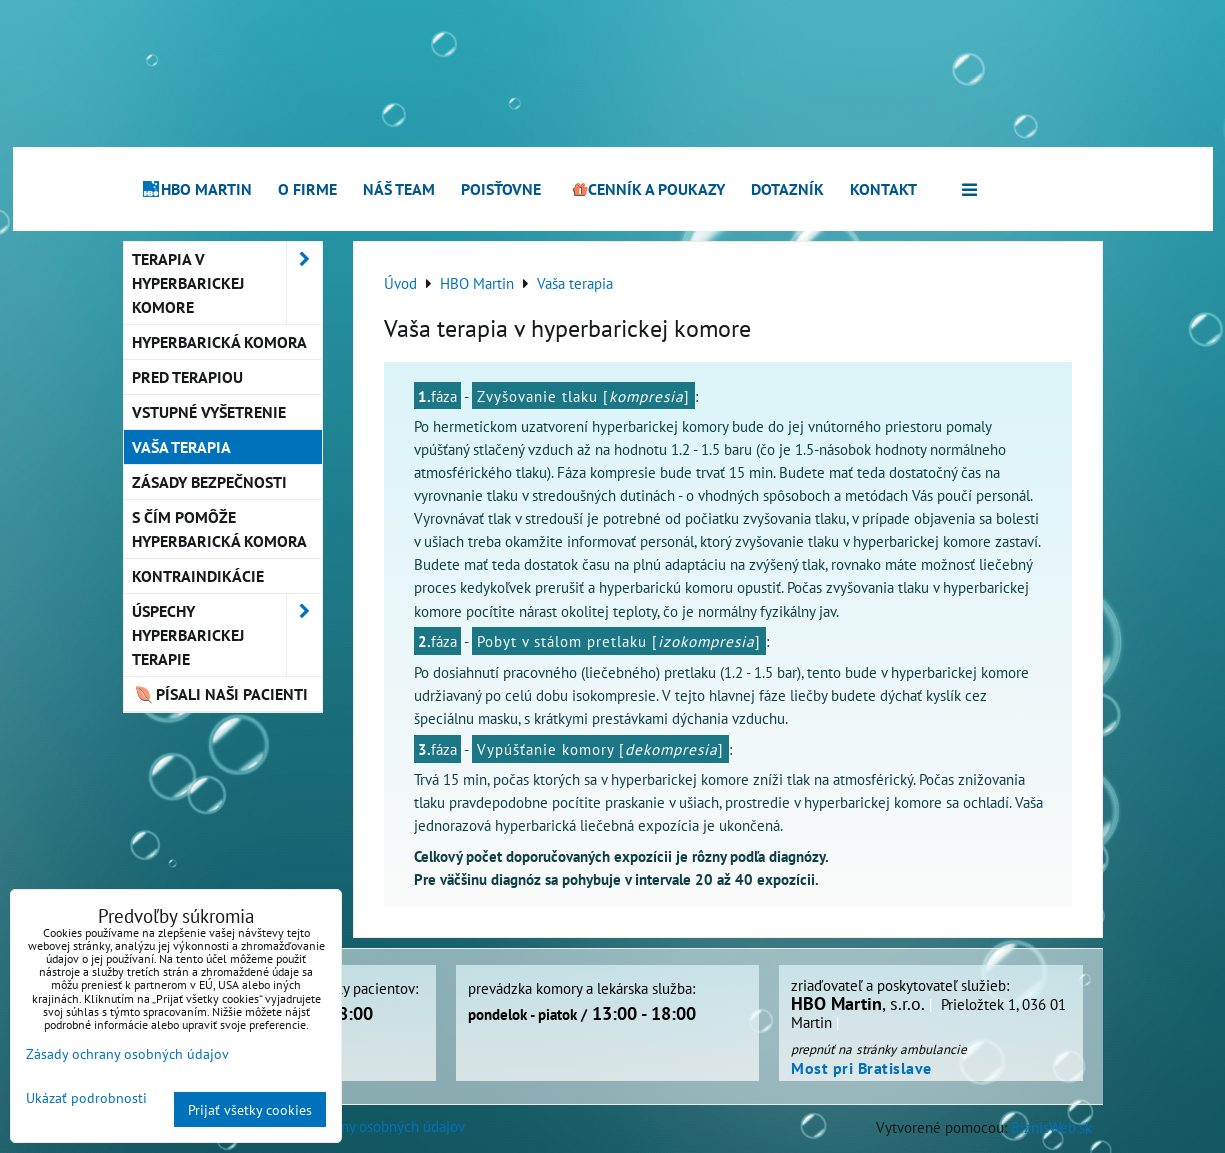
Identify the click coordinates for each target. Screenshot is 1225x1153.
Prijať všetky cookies (250, 1109)
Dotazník (787, 189)
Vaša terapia (181, 447)
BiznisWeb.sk (1051, 1127)
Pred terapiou (187, 377)
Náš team (399, 189)
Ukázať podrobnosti (86, 1098)
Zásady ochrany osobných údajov (362, 1126)
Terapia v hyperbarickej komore (227, 283)
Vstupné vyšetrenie (209, 412)
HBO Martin (197, 189)
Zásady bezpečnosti (209, 482)
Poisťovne (501, 189)
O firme (307, 189)
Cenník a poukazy (646, 189)
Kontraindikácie (198, 576)
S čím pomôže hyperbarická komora (219, 529)
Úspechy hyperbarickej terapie (227, 635)
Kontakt (883, 189)
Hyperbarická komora (219, 342)
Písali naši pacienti (220, 694)
